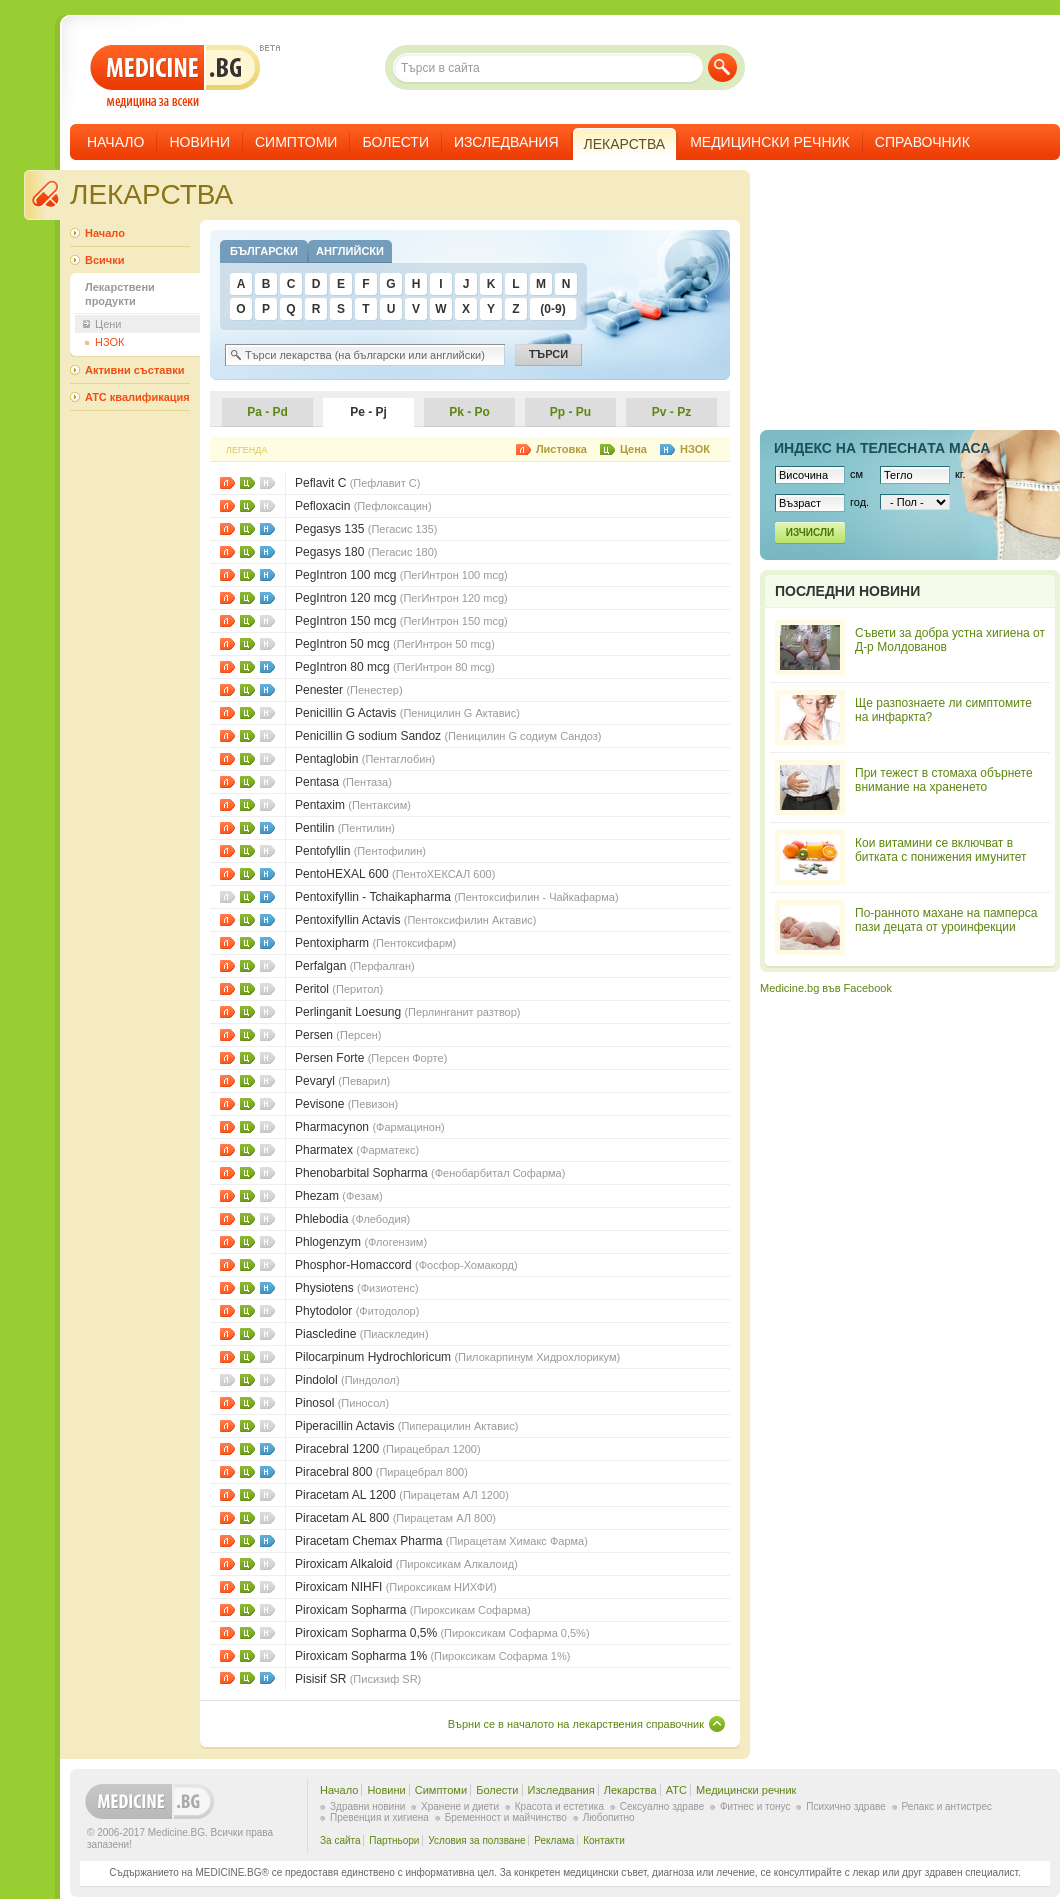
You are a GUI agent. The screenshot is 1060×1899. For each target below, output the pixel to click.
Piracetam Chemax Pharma (441, 1541)
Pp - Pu (570, 412)
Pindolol (347, 1380)
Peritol (339, 989)
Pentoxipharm (375, 943)
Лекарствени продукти (120, 294)
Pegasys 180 (366, 552)
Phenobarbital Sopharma (430, 1173)
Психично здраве (846, 1806)
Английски (350, 251)
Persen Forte (371, 1058)
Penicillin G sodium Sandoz (448, 736)
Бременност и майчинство (506, 1817)
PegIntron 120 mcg (401, 598)
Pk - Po (469, 412)
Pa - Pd (267, 412)
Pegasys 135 (366, 529)
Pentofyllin (360, 851)
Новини (199, 142)
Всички (104, 260)
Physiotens (357, 1288)
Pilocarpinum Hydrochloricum (457, 1357)
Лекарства (630, 1790)
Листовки (227, 483)
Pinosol (342, 1403)
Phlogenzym (361, 1242)
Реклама (554, 1840)
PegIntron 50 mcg (395, 644)
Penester (349, 690)
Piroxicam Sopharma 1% (432, 1656)
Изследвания (506, 142)
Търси (722, 67)
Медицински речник (770, 142)
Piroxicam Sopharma (413, 1610)
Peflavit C (357, 483)
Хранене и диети (460, 1806)
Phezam (339, 1196)
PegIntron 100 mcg (401, 575)
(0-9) (552, 309)
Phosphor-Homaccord (406, 1265)
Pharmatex (357, 1150)
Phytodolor (357, 1311)
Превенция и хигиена (379, 1817)
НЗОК (267, 529)
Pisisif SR (358, 1679)
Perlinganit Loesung (408, 1012)
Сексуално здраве (662, 1806)
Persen (338, 1035)
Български (264, 251)
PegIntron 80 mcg (395, 667)
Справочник (922, 142)
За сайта (340, 1840)
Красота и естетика (559, 1806)
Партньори (394, 1840)
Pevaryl (342, 1081)
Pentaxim (353, 805)
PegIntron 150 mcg (401, 621)
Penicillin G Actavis (407, 713)
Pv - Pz (671, 412)
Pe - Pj (368, 412)
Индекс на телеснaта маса (882, 448)
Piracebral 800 (381, 1472)
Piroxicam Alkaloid (406, 1564)
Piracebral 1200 (388, 1449)
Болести (395, 142)
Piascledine (362, 1334)
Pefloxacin (363, 506)
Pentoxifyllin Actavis (415, 920)
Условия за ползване (476, 1840)
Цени (247, 483)
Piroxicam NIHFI (396, 1587)
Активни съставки (134, 370)
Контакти (604, 1840)
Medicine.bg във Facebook (826, 988)
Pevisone (346, 1104)
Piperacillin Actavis (406, 1426)
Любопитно (609, 1817)
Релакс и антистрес (947, 1806)
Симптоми (296, 142)
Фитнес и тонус (755, 1806)
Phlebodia (352, 1219)
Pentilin (345, 828)
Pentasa (343, 782)
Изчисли (810, 532)
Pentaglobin (365, 759)
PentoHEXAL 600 (395, 874)
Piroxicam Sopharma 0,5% (442, 1633)
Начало (115, 142)
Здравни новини (367, 1806)
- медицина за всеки (175, 76)
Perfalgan (355, 966)
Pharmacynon (370, 1127)
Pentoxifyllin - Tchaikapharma (457, 897)
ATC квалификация (137, 397)
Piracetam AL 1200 (402, 1495)
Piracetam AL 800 (395, 1518)
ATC (676, 1790)
